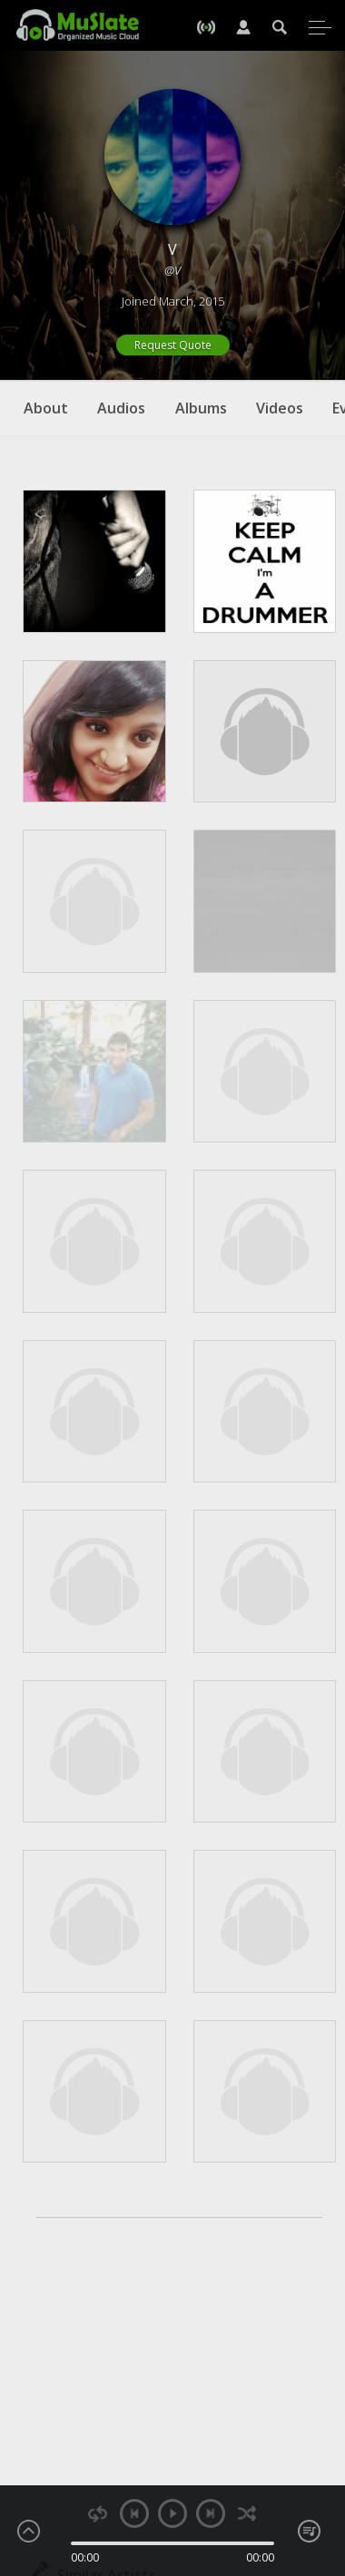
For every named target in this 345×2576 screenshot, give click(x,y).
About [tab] (46, 408)
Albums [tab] (201, 408)
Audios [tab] (121, 408)
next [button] (210, 2513)
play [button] (172, 2513)
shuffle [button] (247, 2514)
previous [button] (134, 2513)
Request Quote (173, 345)
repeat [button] (97, 2514)
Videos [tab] (279, 408)
